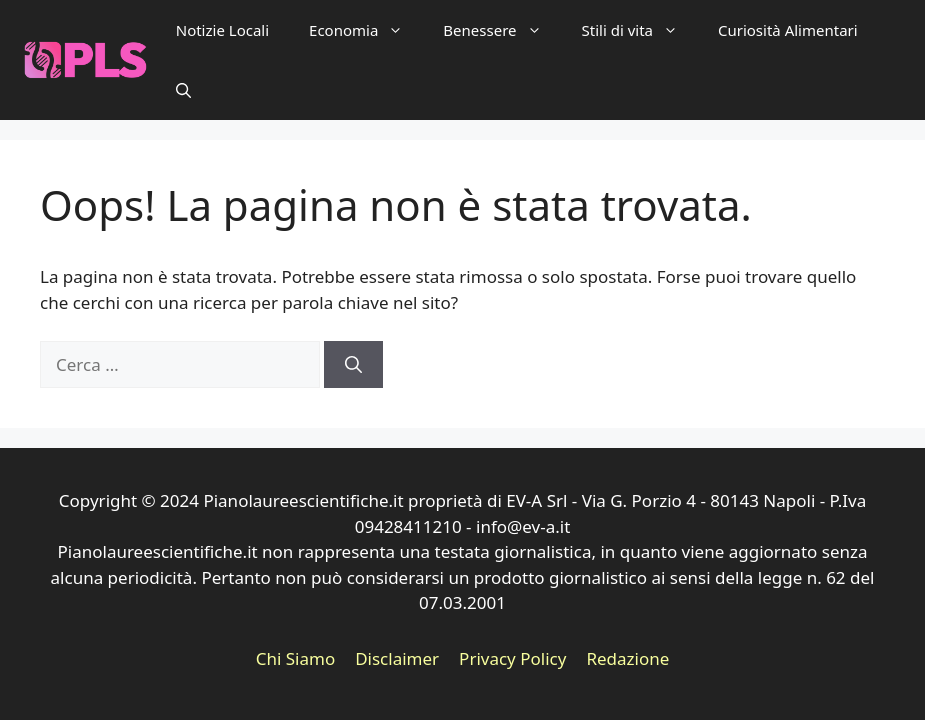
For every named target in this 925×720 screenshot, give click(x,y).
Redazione (627, 658)
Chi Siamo (296, 658)
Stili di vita (640, 30)
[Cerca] (353, 365)
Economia (366, 30)
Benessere (502, 30)
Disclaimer (397, 658)
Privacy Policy (512, 658)
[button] (183, 90)
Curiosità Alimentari (788, 30)
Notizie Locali (222, 30)
